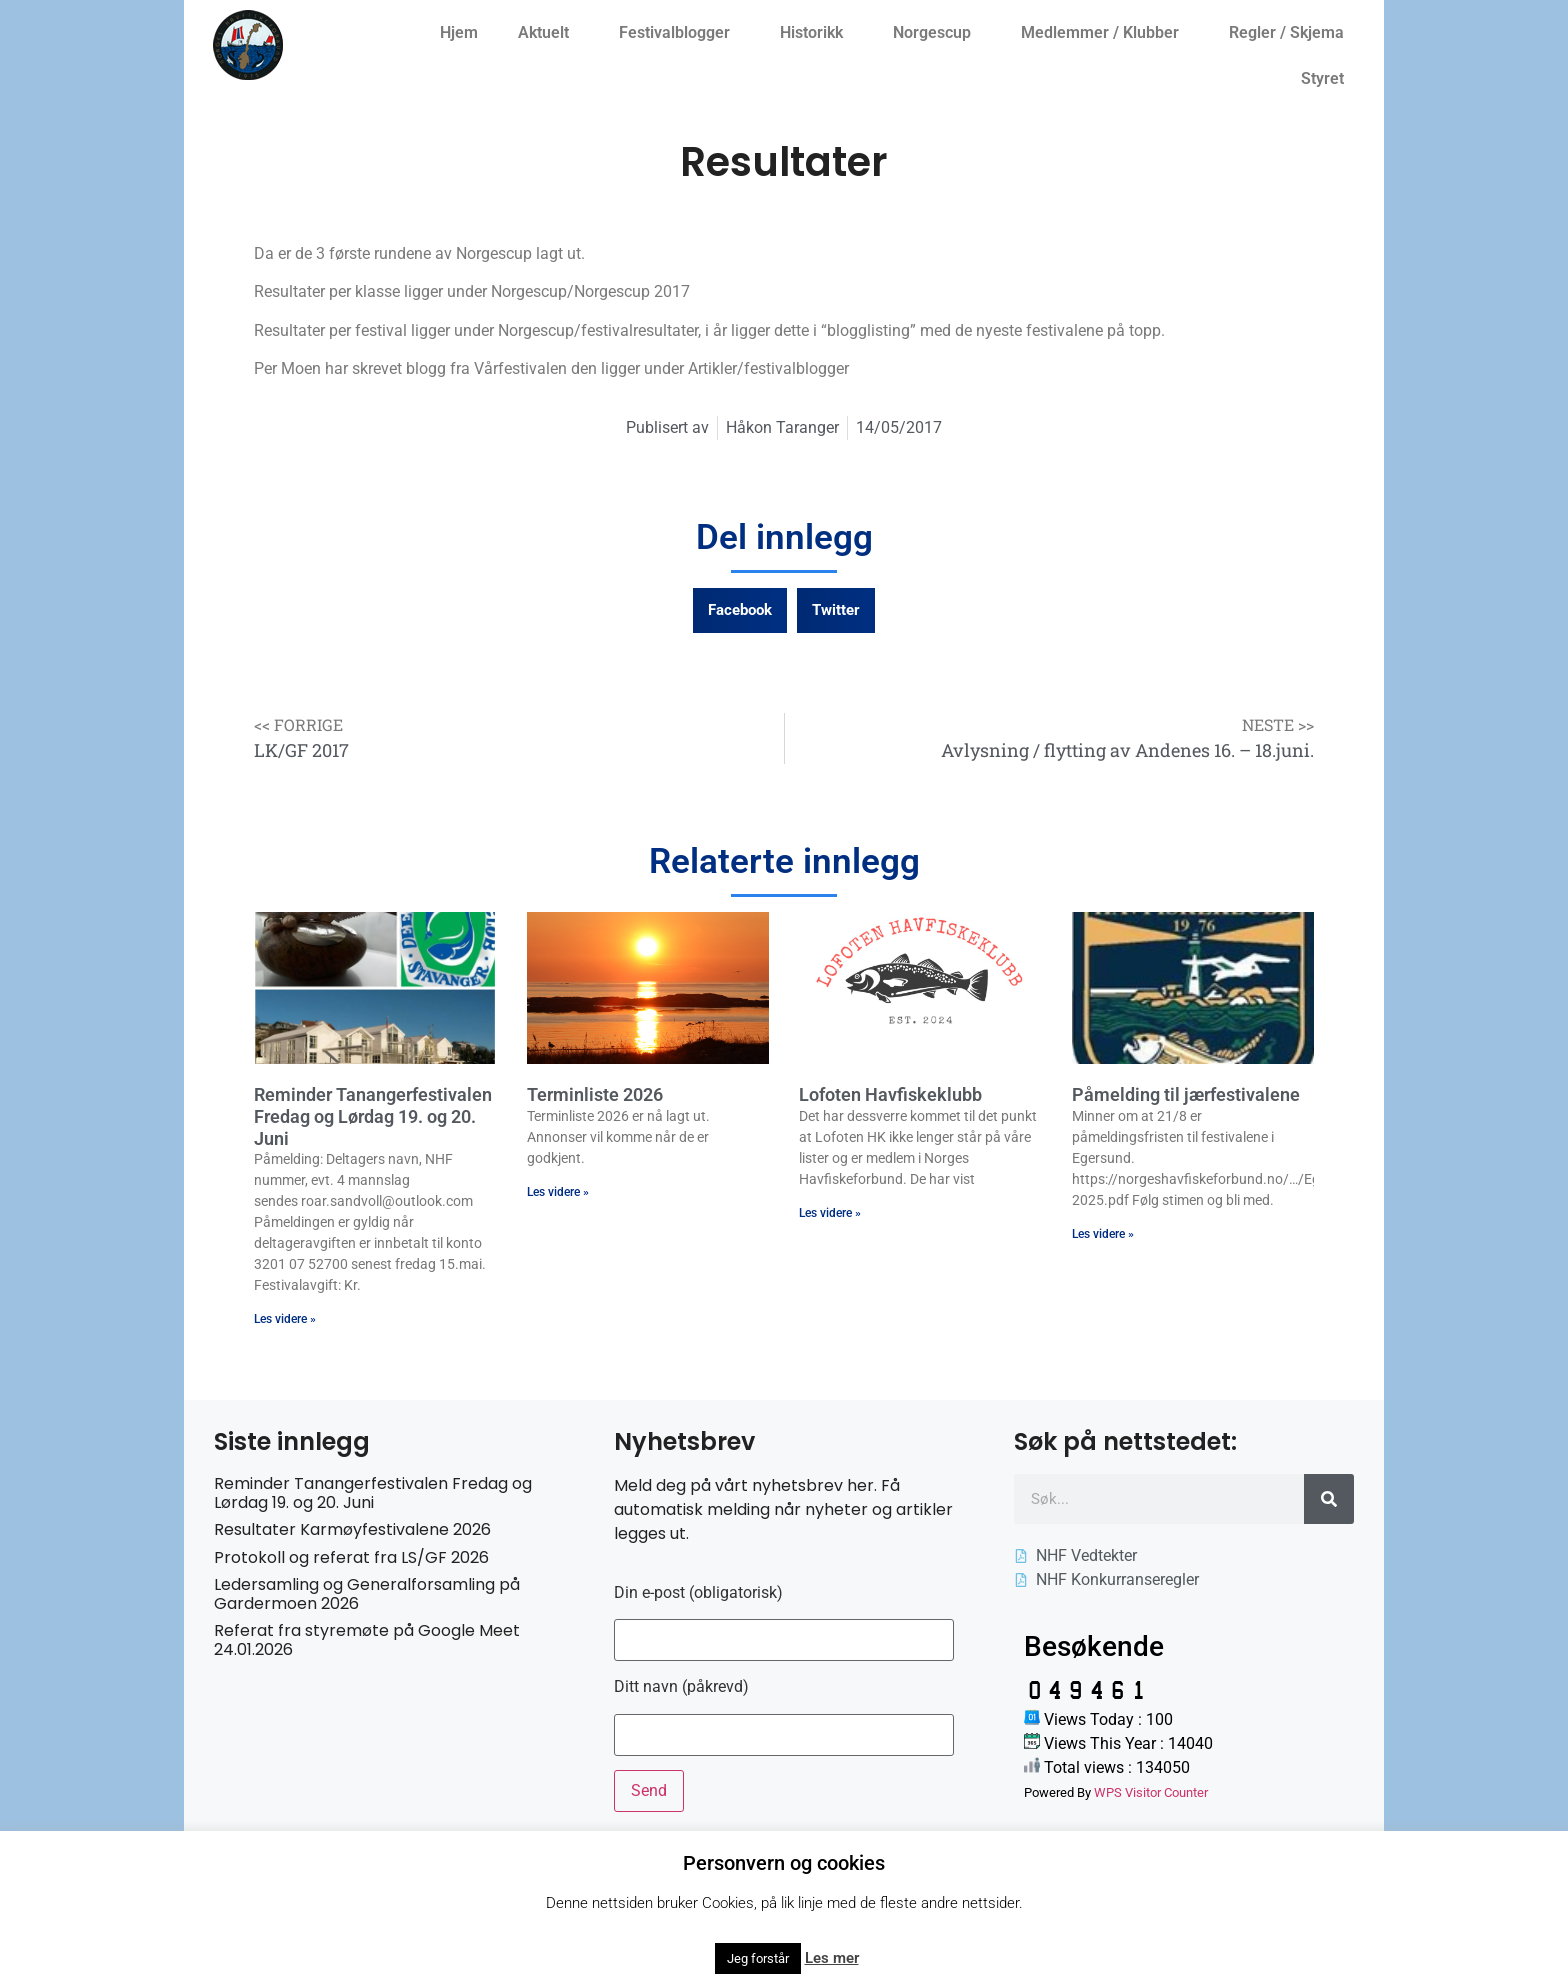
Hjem (459, 32)
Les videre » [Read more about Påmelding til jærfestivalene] (1103, 1234)
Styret (1327, 79)
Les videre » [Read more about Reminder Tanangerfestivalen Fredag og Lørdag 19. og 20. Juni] (285, 1319)
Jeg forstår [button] (758, 1958)
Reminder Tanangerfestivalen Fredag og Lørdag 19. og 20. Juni (373, 1116)
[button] (740, 610)
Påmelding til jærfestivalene (1186, 1094)
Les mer (832, 1958)
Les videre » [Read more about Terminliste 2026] (558, 1192)
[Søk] (1329, 1499)
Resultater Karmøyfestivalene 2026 (352, 1529)
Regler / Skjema (1291, 33)
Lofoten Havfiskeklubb (890, 1094)
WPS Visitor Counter (1151, 1792)
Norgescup (937, 33)
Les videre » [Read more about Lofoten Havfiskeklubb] (830, 1213)
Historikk (816, 33)
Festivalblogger (679, 33)
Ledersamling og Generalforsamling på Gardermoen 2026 (367, 1594)
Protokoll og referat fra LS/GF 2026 (351, 1557)
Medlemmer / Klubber (1105, 33)
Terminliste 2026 (595, 1094)
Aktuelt (548, 33)
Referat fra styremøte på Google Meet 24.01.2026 (367, 1640)
